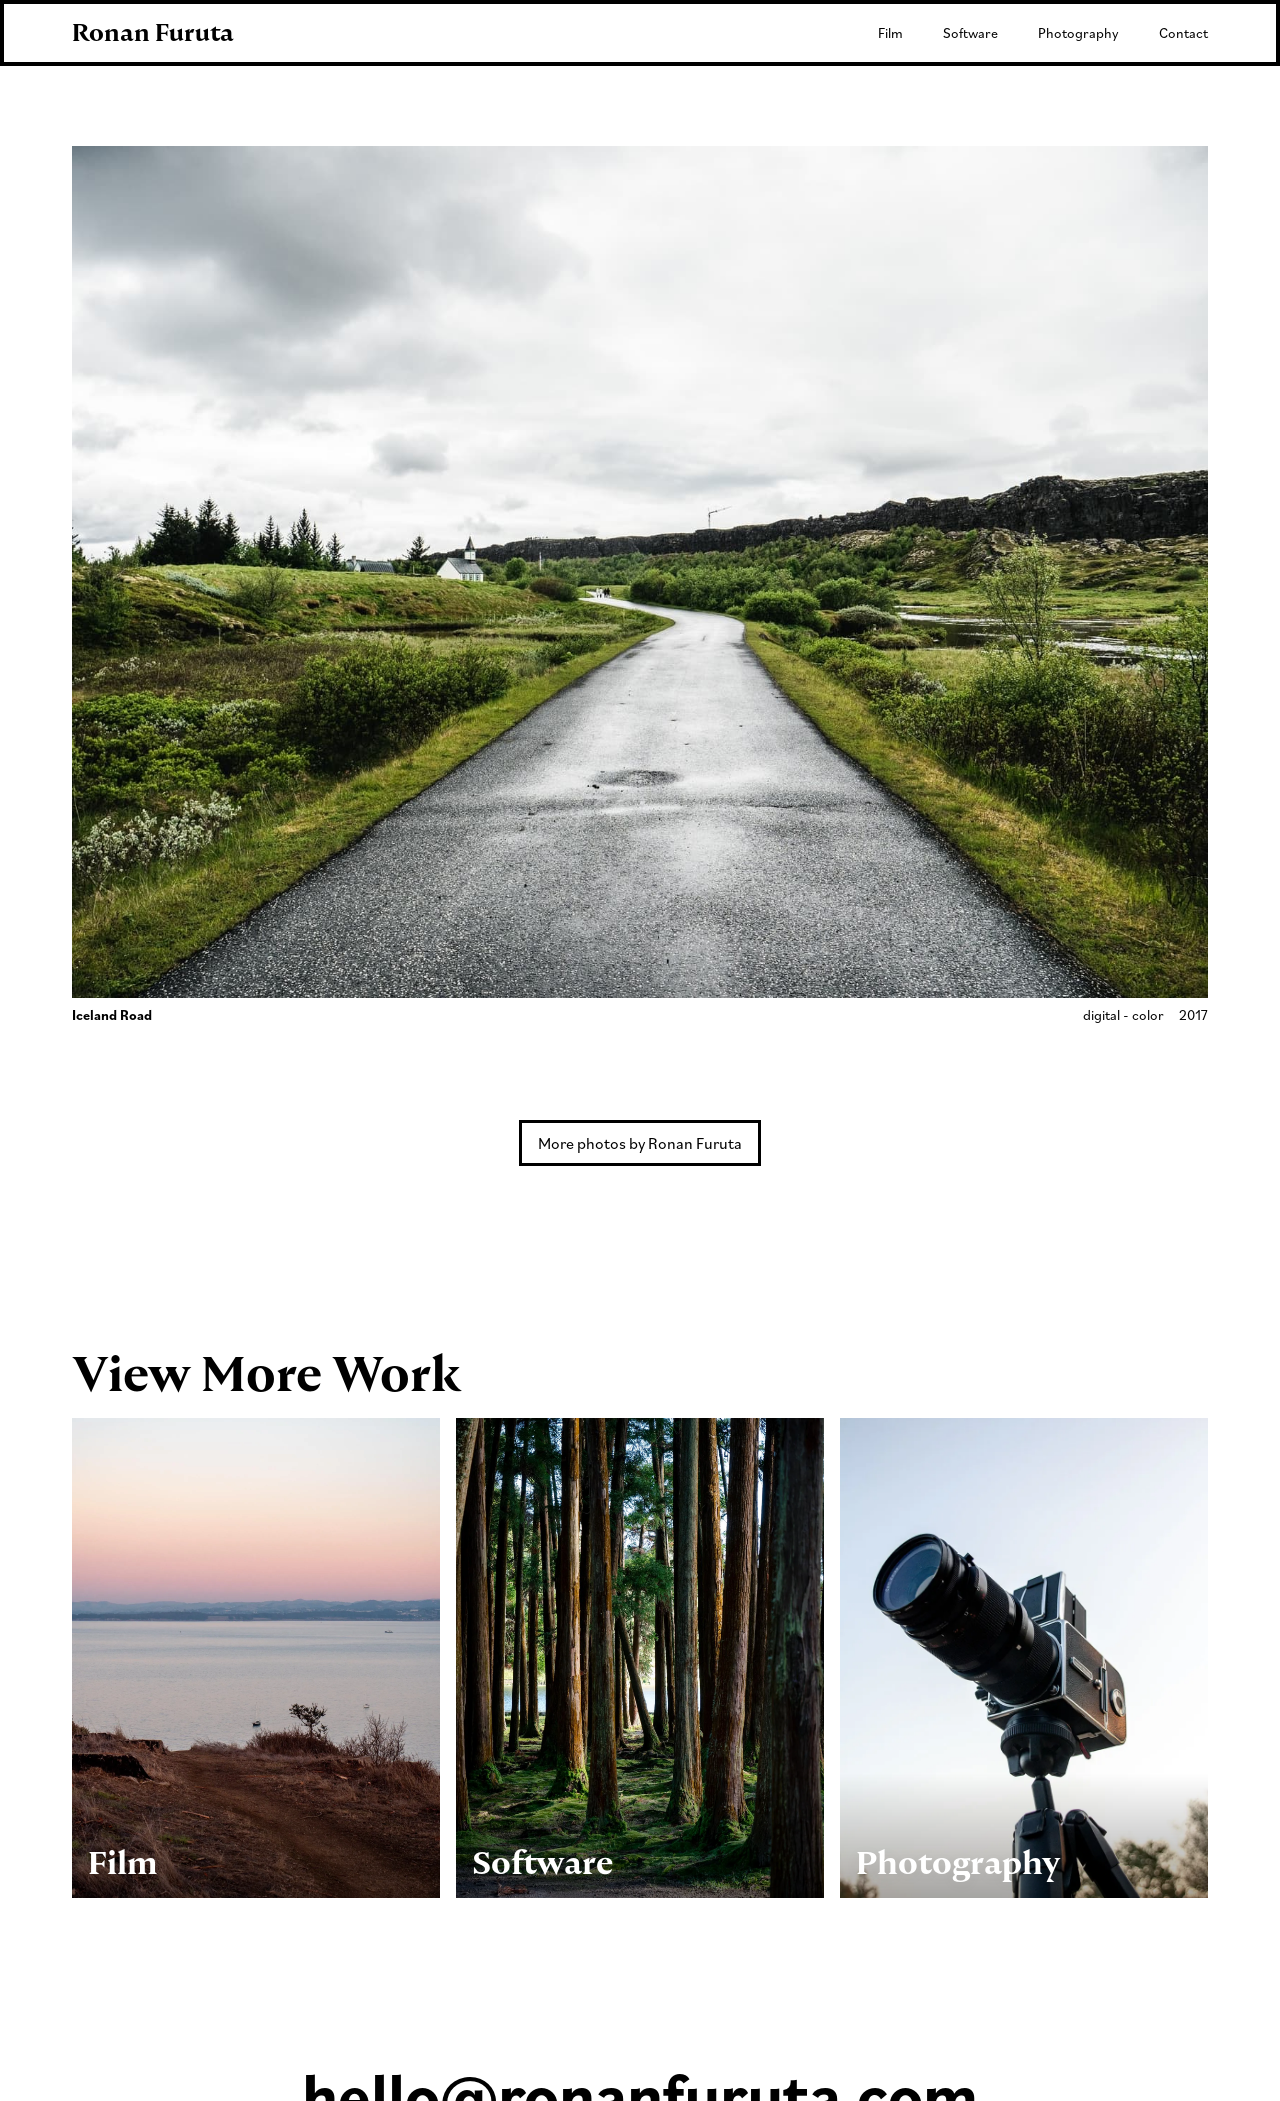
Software (970, 32)
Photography (1078, 32)
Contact (1183, 32)
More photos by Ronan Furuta (640, 1143)
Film (890, 32)
